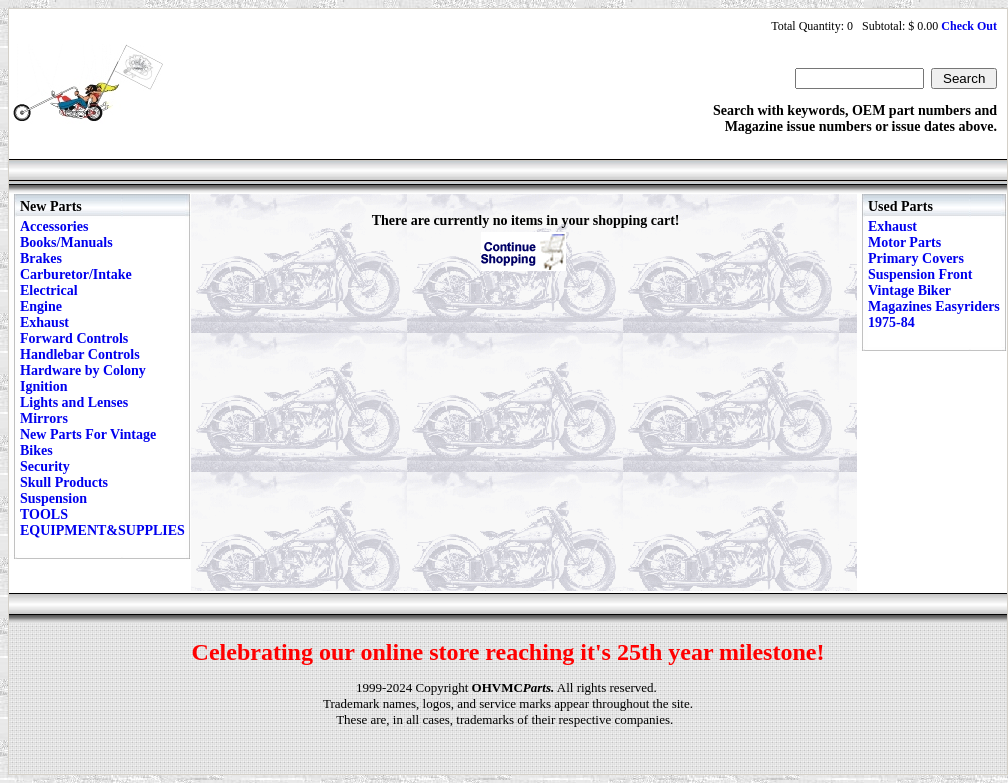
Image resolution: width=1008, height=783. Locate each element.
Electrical (49, 290)
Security (45, 466)
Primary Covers (916, 258)
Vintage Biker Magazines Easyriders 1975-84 (934, 306)
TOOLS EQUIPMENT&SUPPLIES (102, 522)
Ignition (43, 386)
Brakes (41, 258)
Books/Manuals (66, 242)
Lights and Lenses (74, 402)
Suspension (53, 498)
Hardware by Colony (83, 370)
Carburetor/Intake (76, 274)
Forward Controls (74, 338)
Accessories (54, 226)
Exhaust (44, 322)
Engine (41, 306)
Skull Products (64, 482)
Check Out (969, 26)
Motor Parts (904, 242)
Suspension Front (920, 274)
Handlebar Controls (80, 354)
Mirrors (44, 418)
